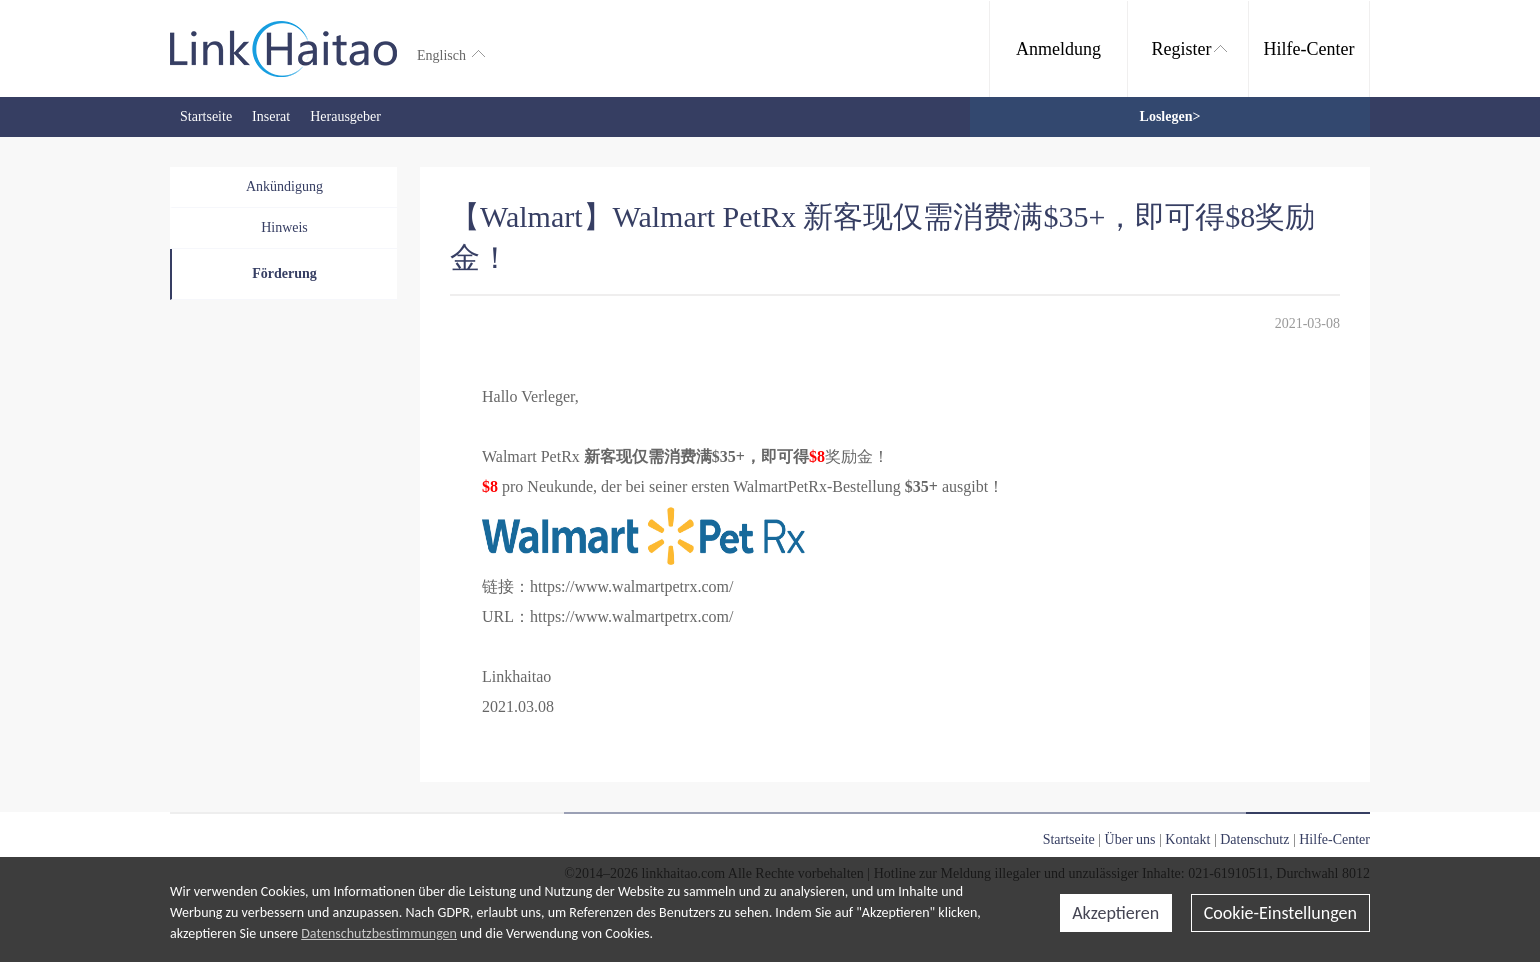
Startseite (206, 116)
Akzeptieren (1115, 913)
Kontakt (1187, 839)
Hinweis (284, 227)
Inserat (271, 116)
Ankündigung (284, 186)
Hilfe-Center (1309, 49)
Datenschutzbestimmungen (379, 933)
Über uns (1130, 839)
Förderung (284, 273)
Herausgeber (345, 116)
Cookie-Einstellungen (1280, 913)
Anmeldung (1058, 49)
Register (1189, 49)
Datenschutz (1254, 839)
